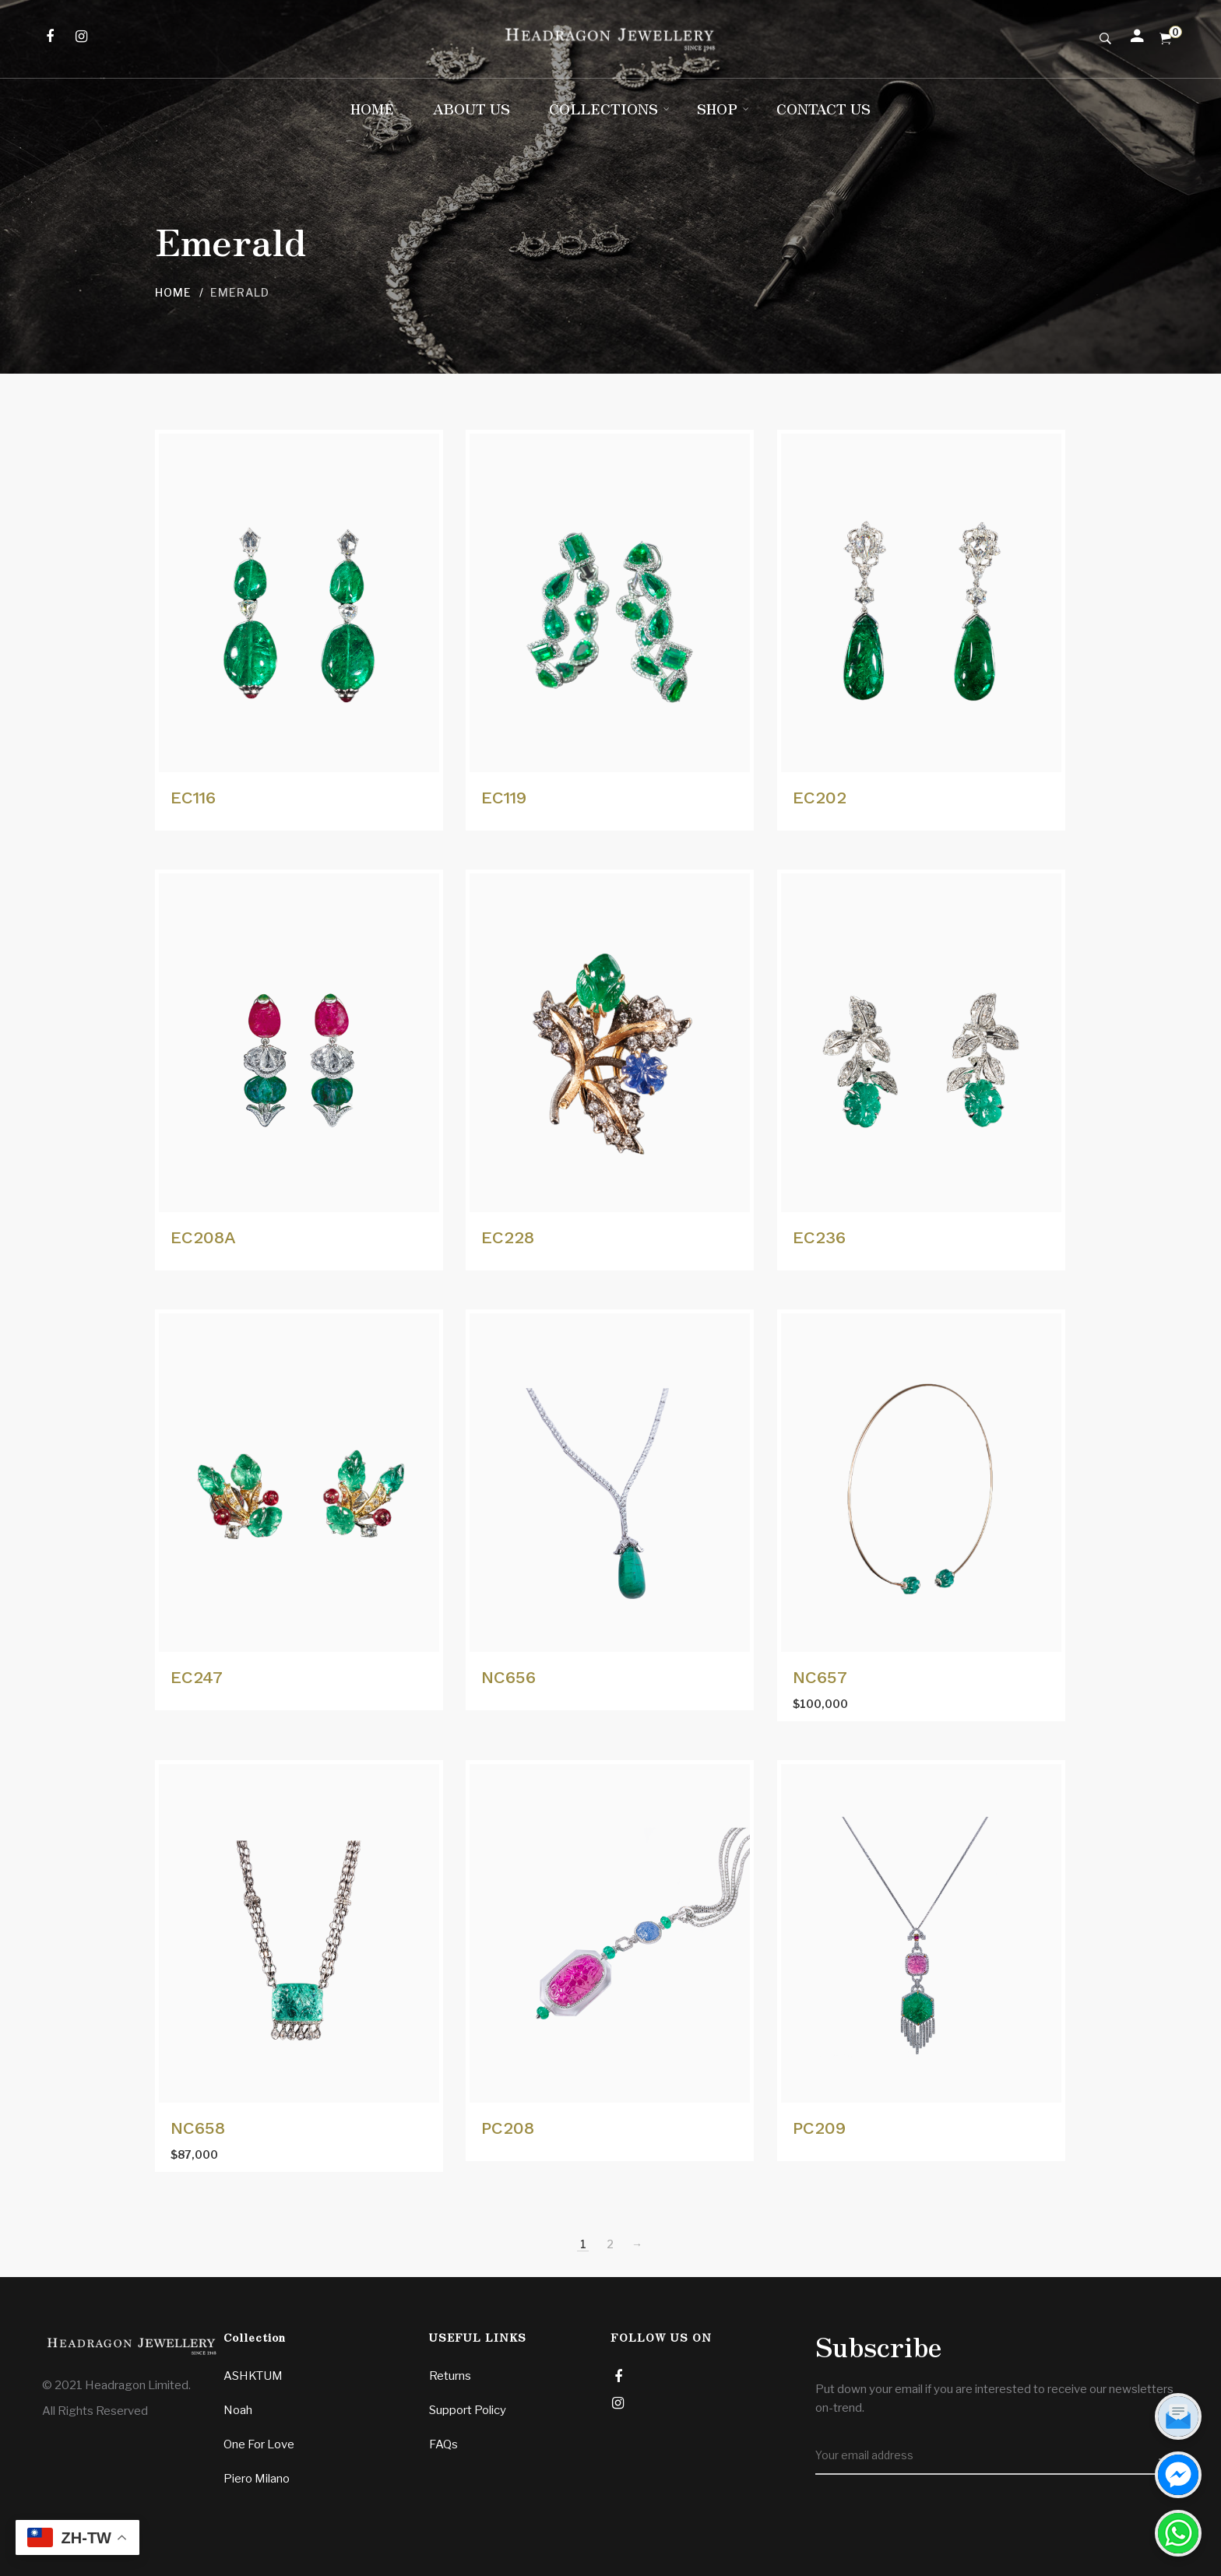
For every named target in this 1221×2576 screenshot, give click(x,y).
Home (173, 292)
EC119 (503, 797)
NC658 (198, 2128)
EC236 (819, 1237)
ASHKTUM (253, 2376)
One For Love (258, 2444)
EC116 (193, 797)
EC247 (197, 1677)
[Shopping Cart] (1165, 39)
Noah (237, 2410)
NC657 (820, 1677)
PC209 (819, 2128)
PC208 (507, 2128)
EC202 (819, 797)
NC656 (508, 1677)
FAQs (443, 2444)
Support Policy (467, 2410)
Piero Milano (256, 2479)
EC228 (507, 1237)
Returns (450, 2376)
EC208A (203, 1237)
